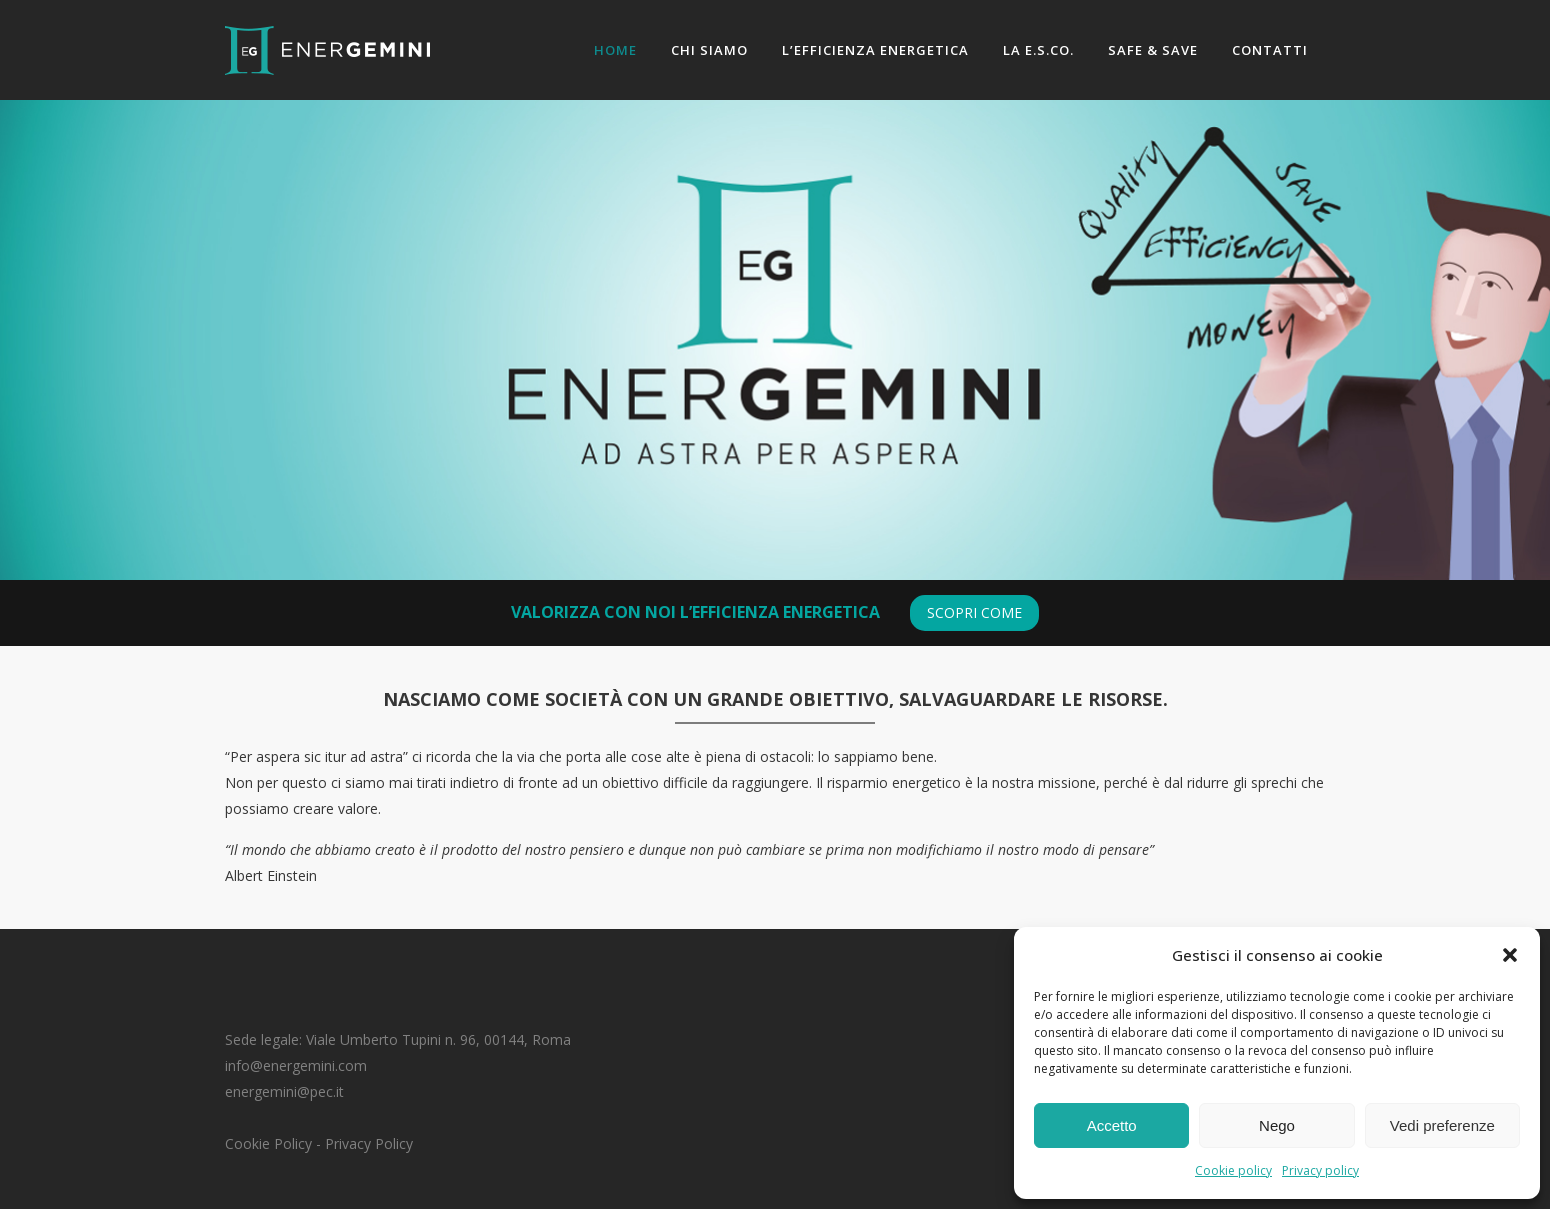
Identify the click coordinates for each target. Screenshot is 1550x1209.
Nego (1277, 1125)
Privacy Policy (369, 1143)
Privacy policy (1320, 1170)
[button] (1510, 955)
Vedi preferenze (1442, 1125)
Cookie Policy (268, 1143)
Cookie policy (1233, 1170)
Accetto (1112, 1125)
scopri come (974, 612)
